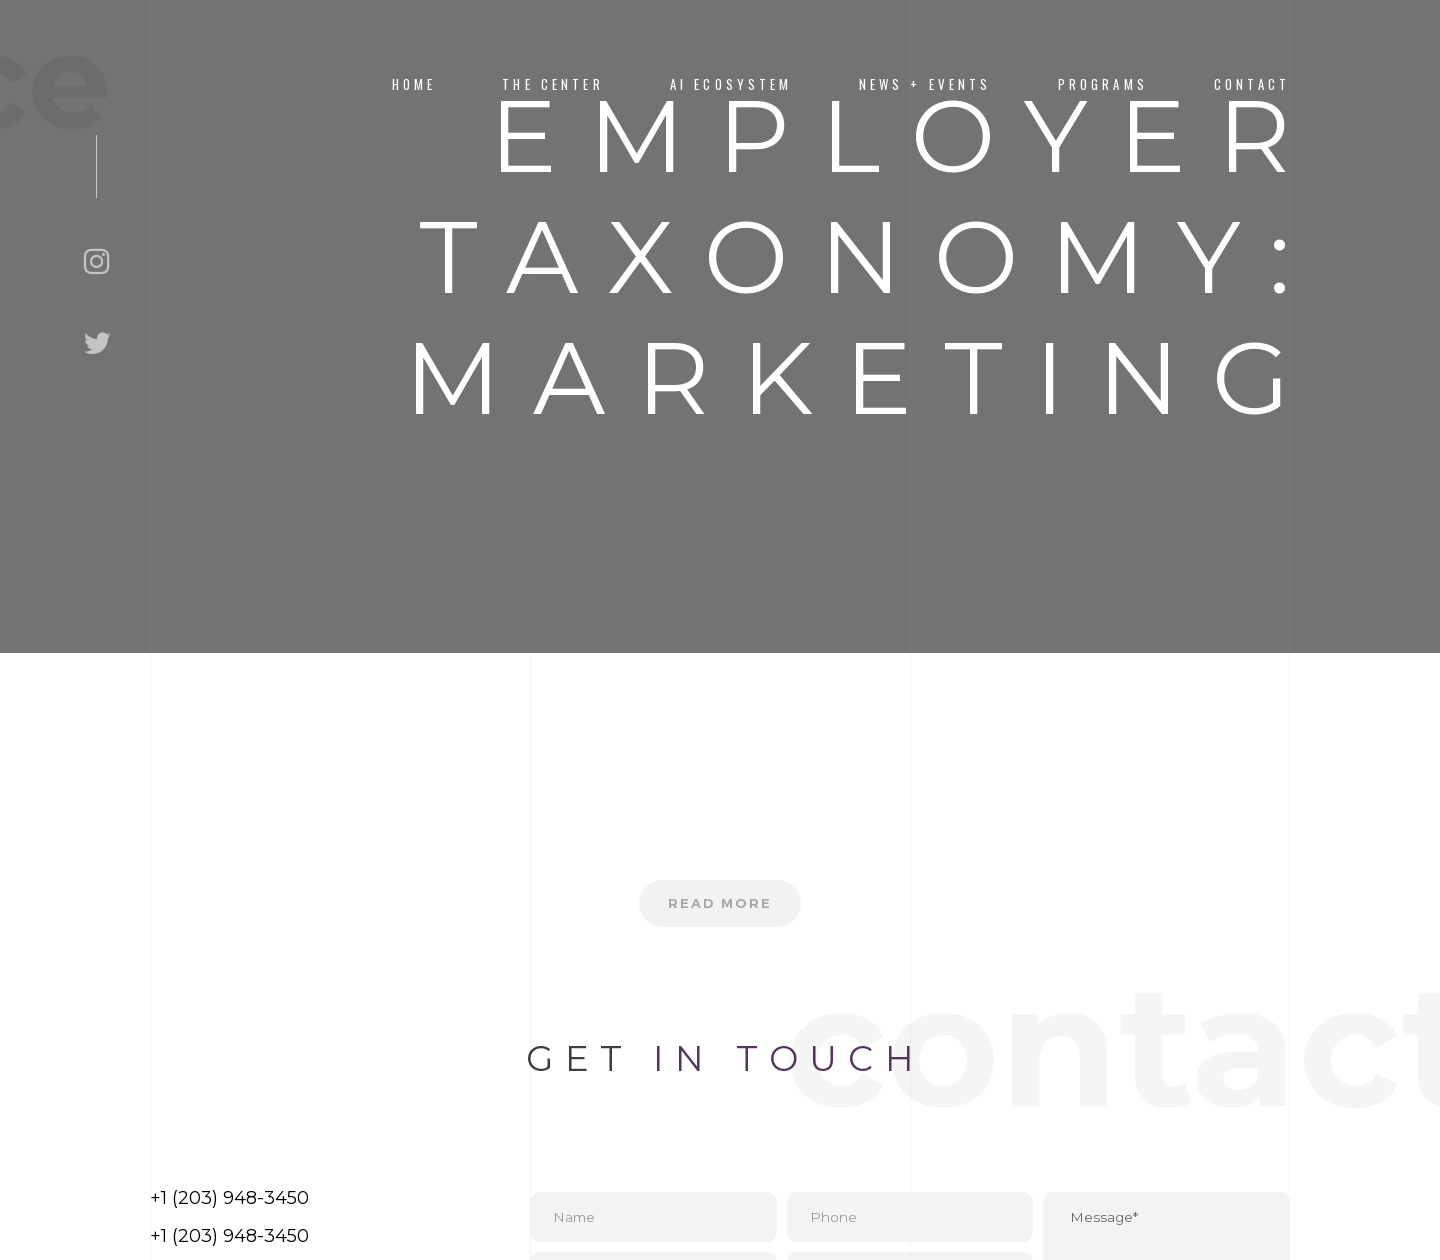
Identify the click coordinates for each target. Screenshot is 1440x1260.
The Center (552, 84)
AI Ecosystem (731, 84)
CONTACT (1252, 84)
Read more (720, 905)
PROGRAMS (1103, 84)
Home (414, 84)
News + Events (925, 84)
